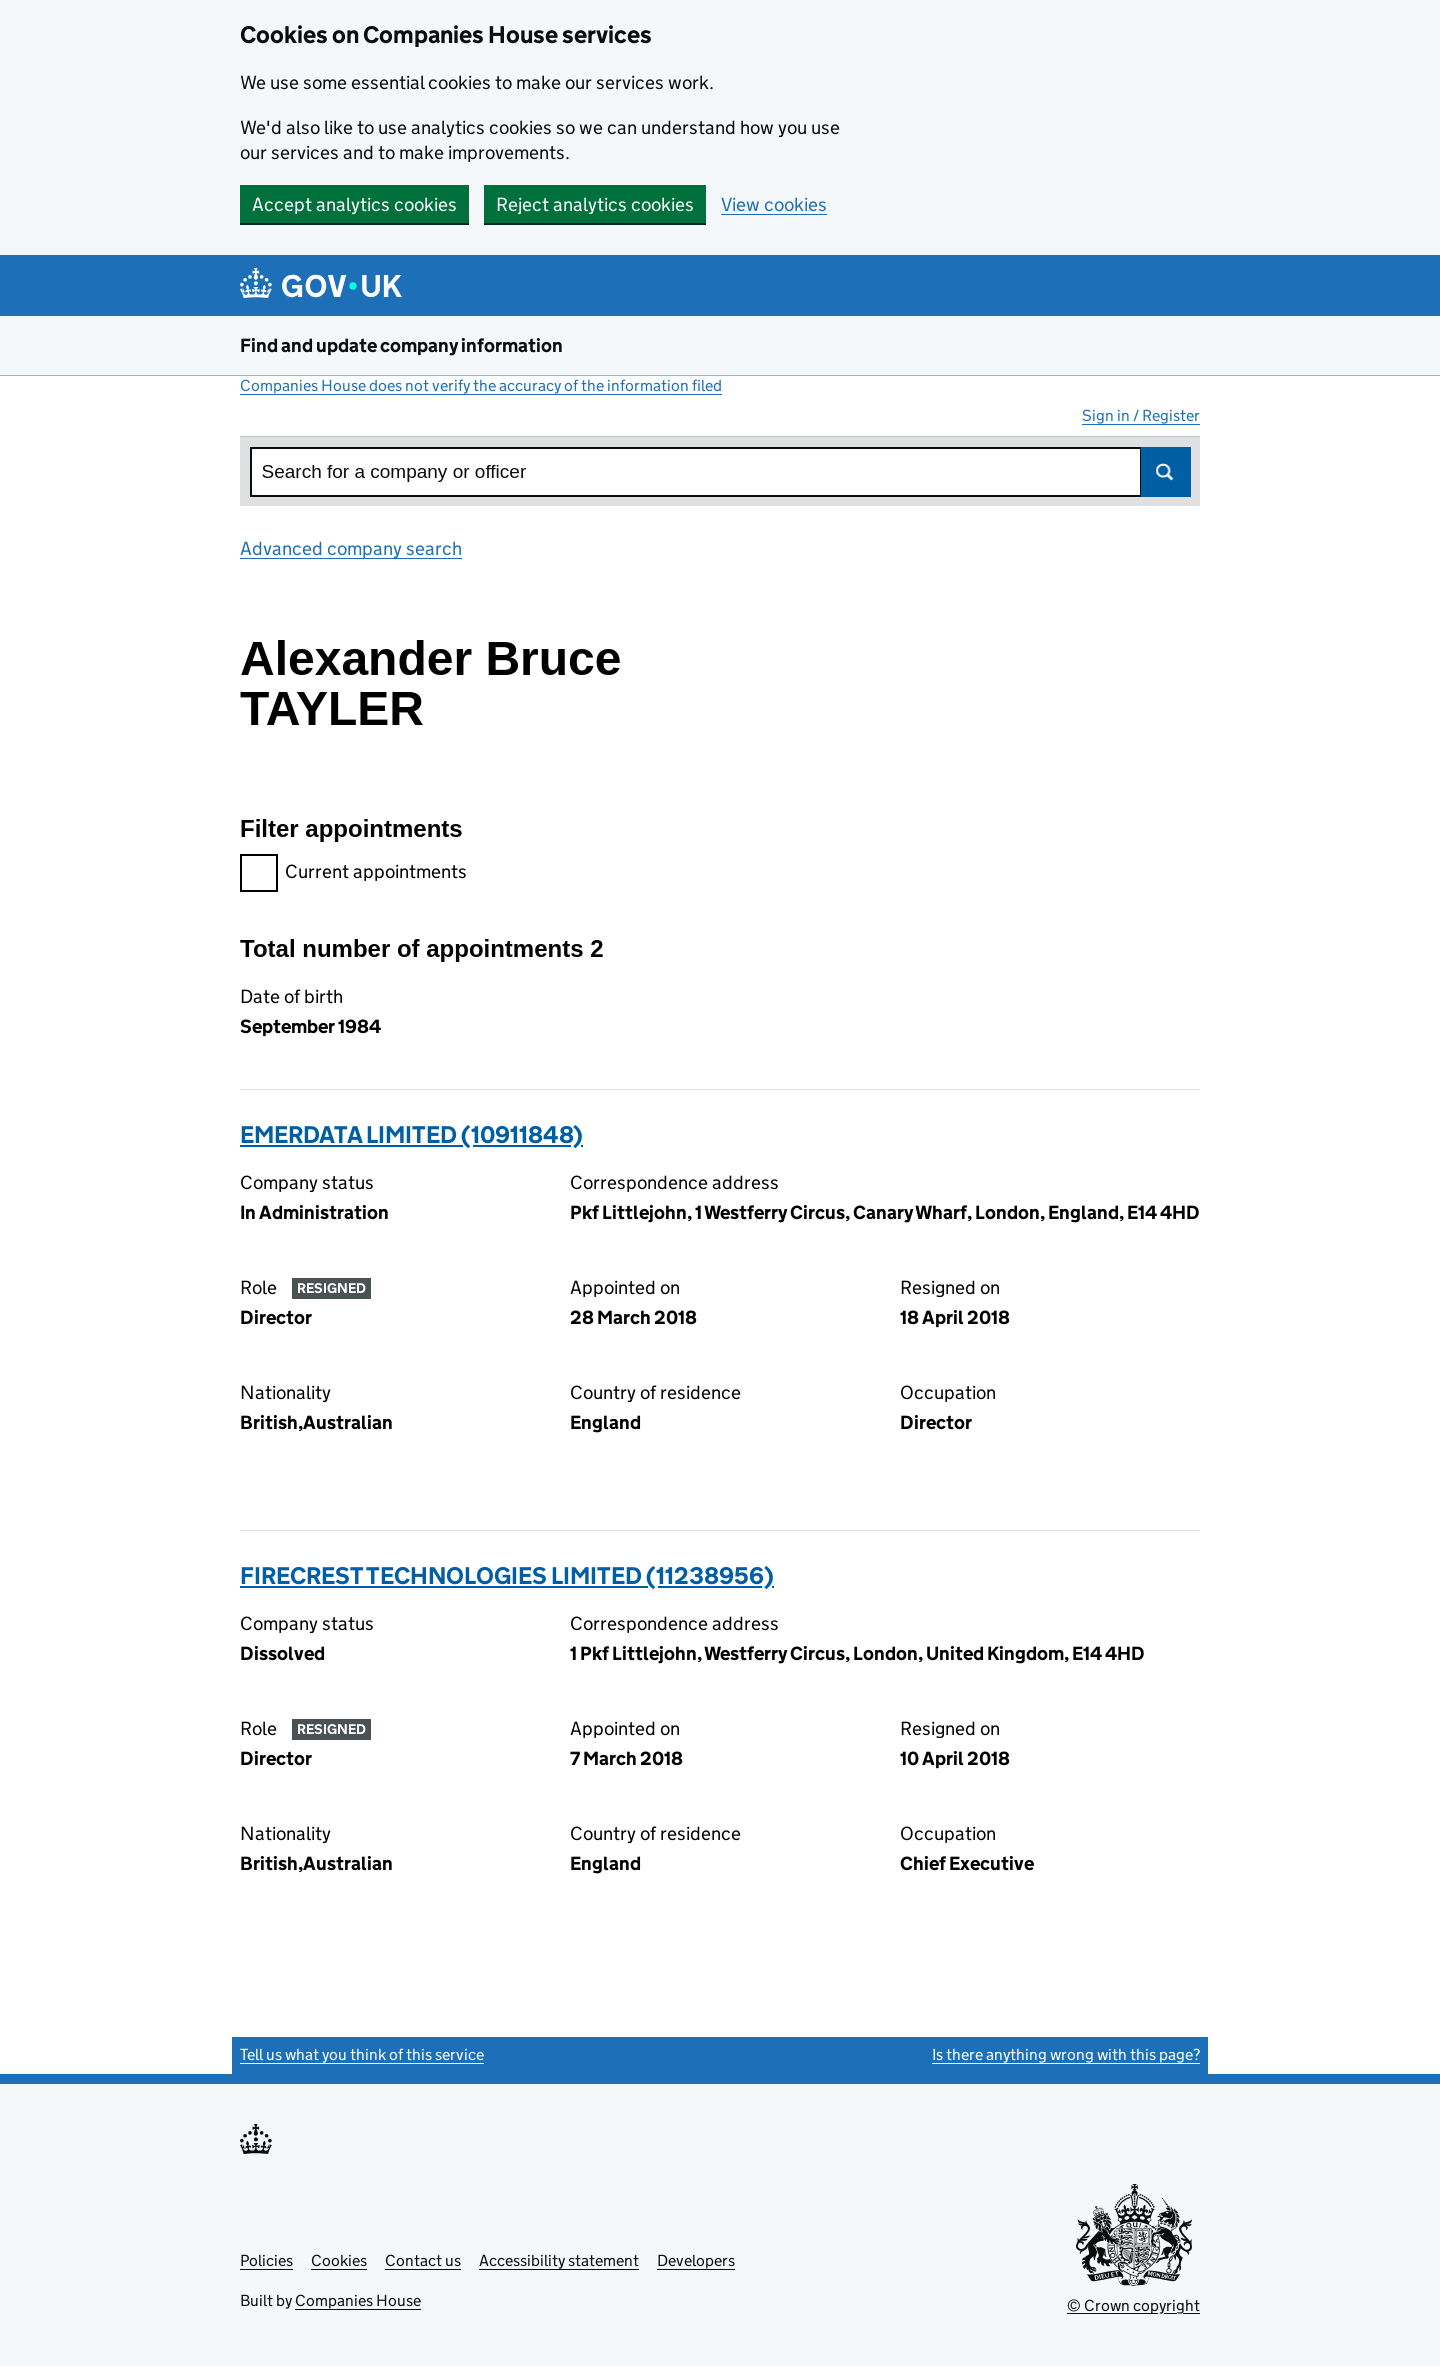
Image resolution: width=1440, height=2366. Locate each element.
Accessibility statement (559, 2260)
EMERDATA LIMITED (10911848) (411, 1134)
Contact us (423, 2260)
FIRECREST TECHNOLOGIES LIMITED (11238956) (507, 1575)
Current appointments (353, 874)
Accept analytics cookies (354, 204)
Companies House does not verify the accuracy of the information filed (481, 385)
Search (1166, 472)
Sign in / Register (1141, 415)
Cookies (339, 2260)
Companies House (358, 2300)
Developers (696, 2260)
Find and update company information (401, 345)
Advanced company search (351, 548)
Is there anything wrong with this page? (1066, 2054)
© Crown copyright (1133, 2305)
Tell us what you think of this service (362, 2054)
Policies (266, 2260)
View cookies (774, 204)
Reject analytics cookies (595, 204)
